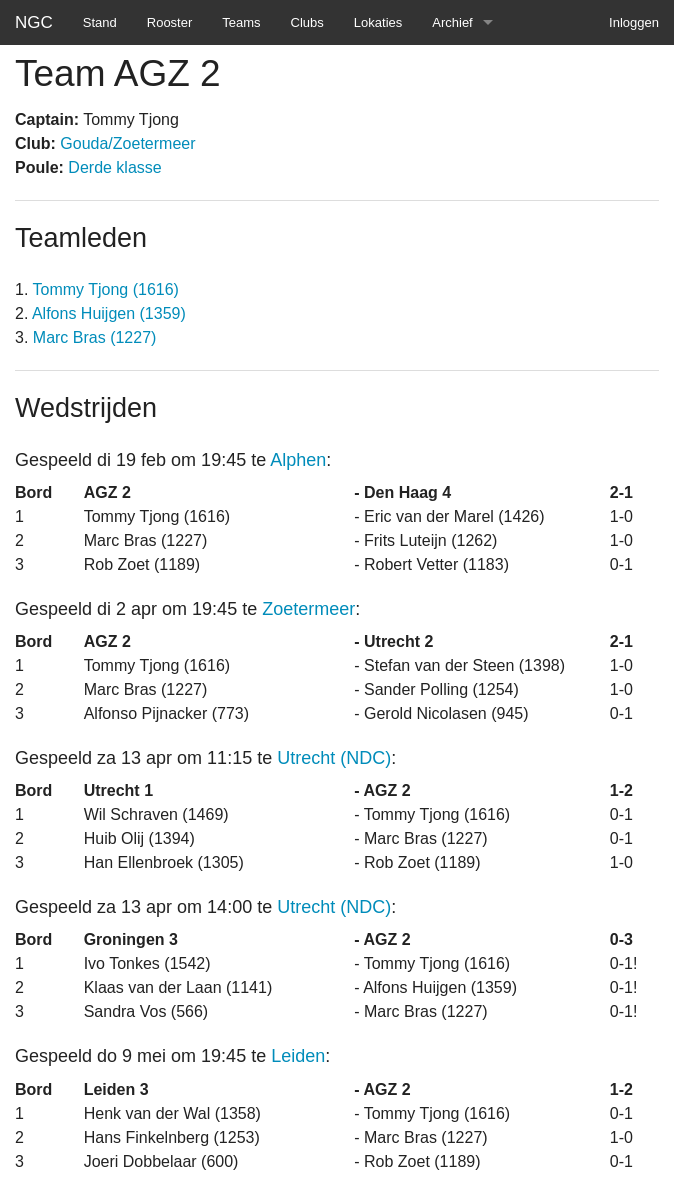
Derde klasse (114, 167)
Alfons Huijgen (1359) (109, 313)
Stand (100, 22)
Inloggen (634, 22)
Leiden (298, 1056)
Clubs (307, 22)
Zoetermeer (308, 609)
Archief (452, 22)
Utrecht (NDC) (334, 758)
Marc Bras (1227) (95, 337)
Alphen (298, 460)
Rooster (170, 22)
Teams (241, 22)
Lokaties (378, 22)
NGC (34, 22)
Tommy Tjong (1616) (106, 289)
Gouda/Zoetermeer (127, 143)
